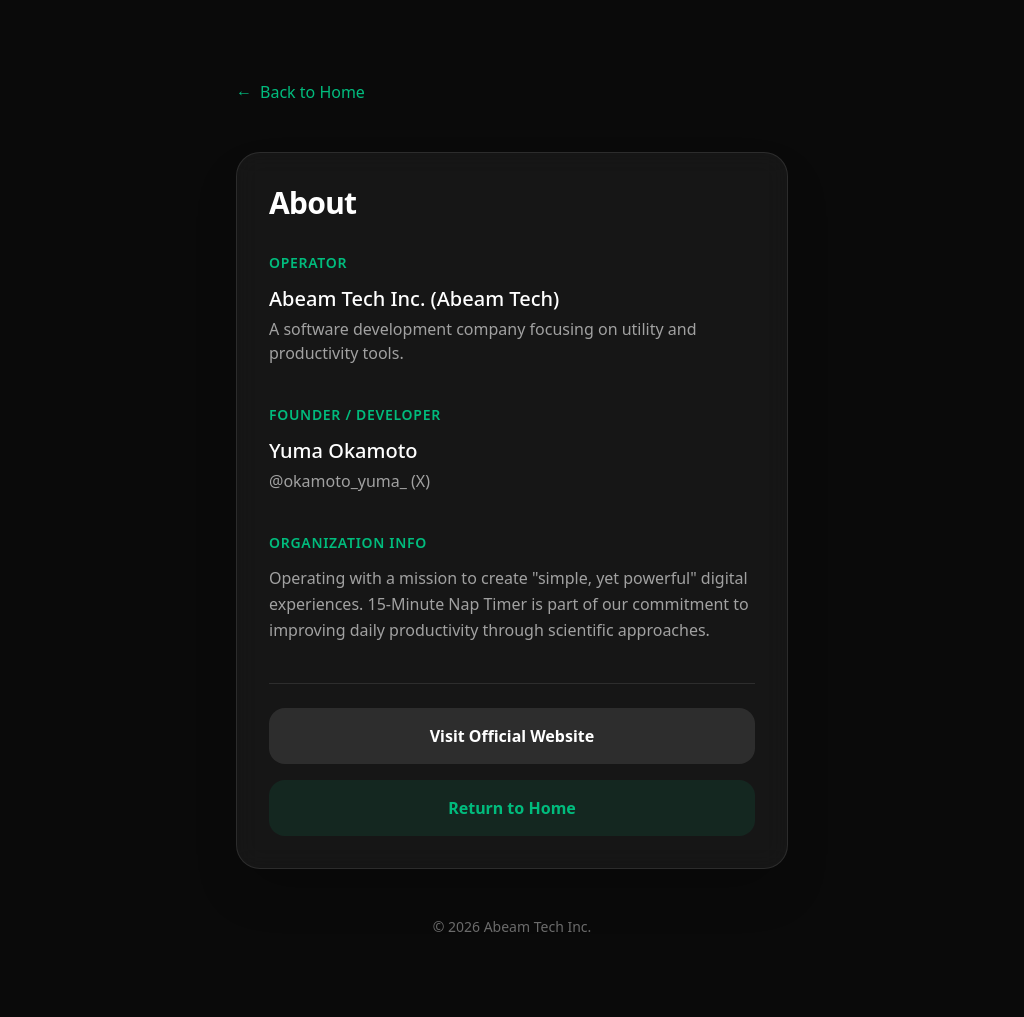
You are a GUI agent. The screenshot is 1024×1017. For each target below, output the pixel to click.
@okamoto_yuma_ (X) (349, 481)
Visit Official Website (512, 736)
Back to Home (300, 92)
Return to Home (512, 808)
